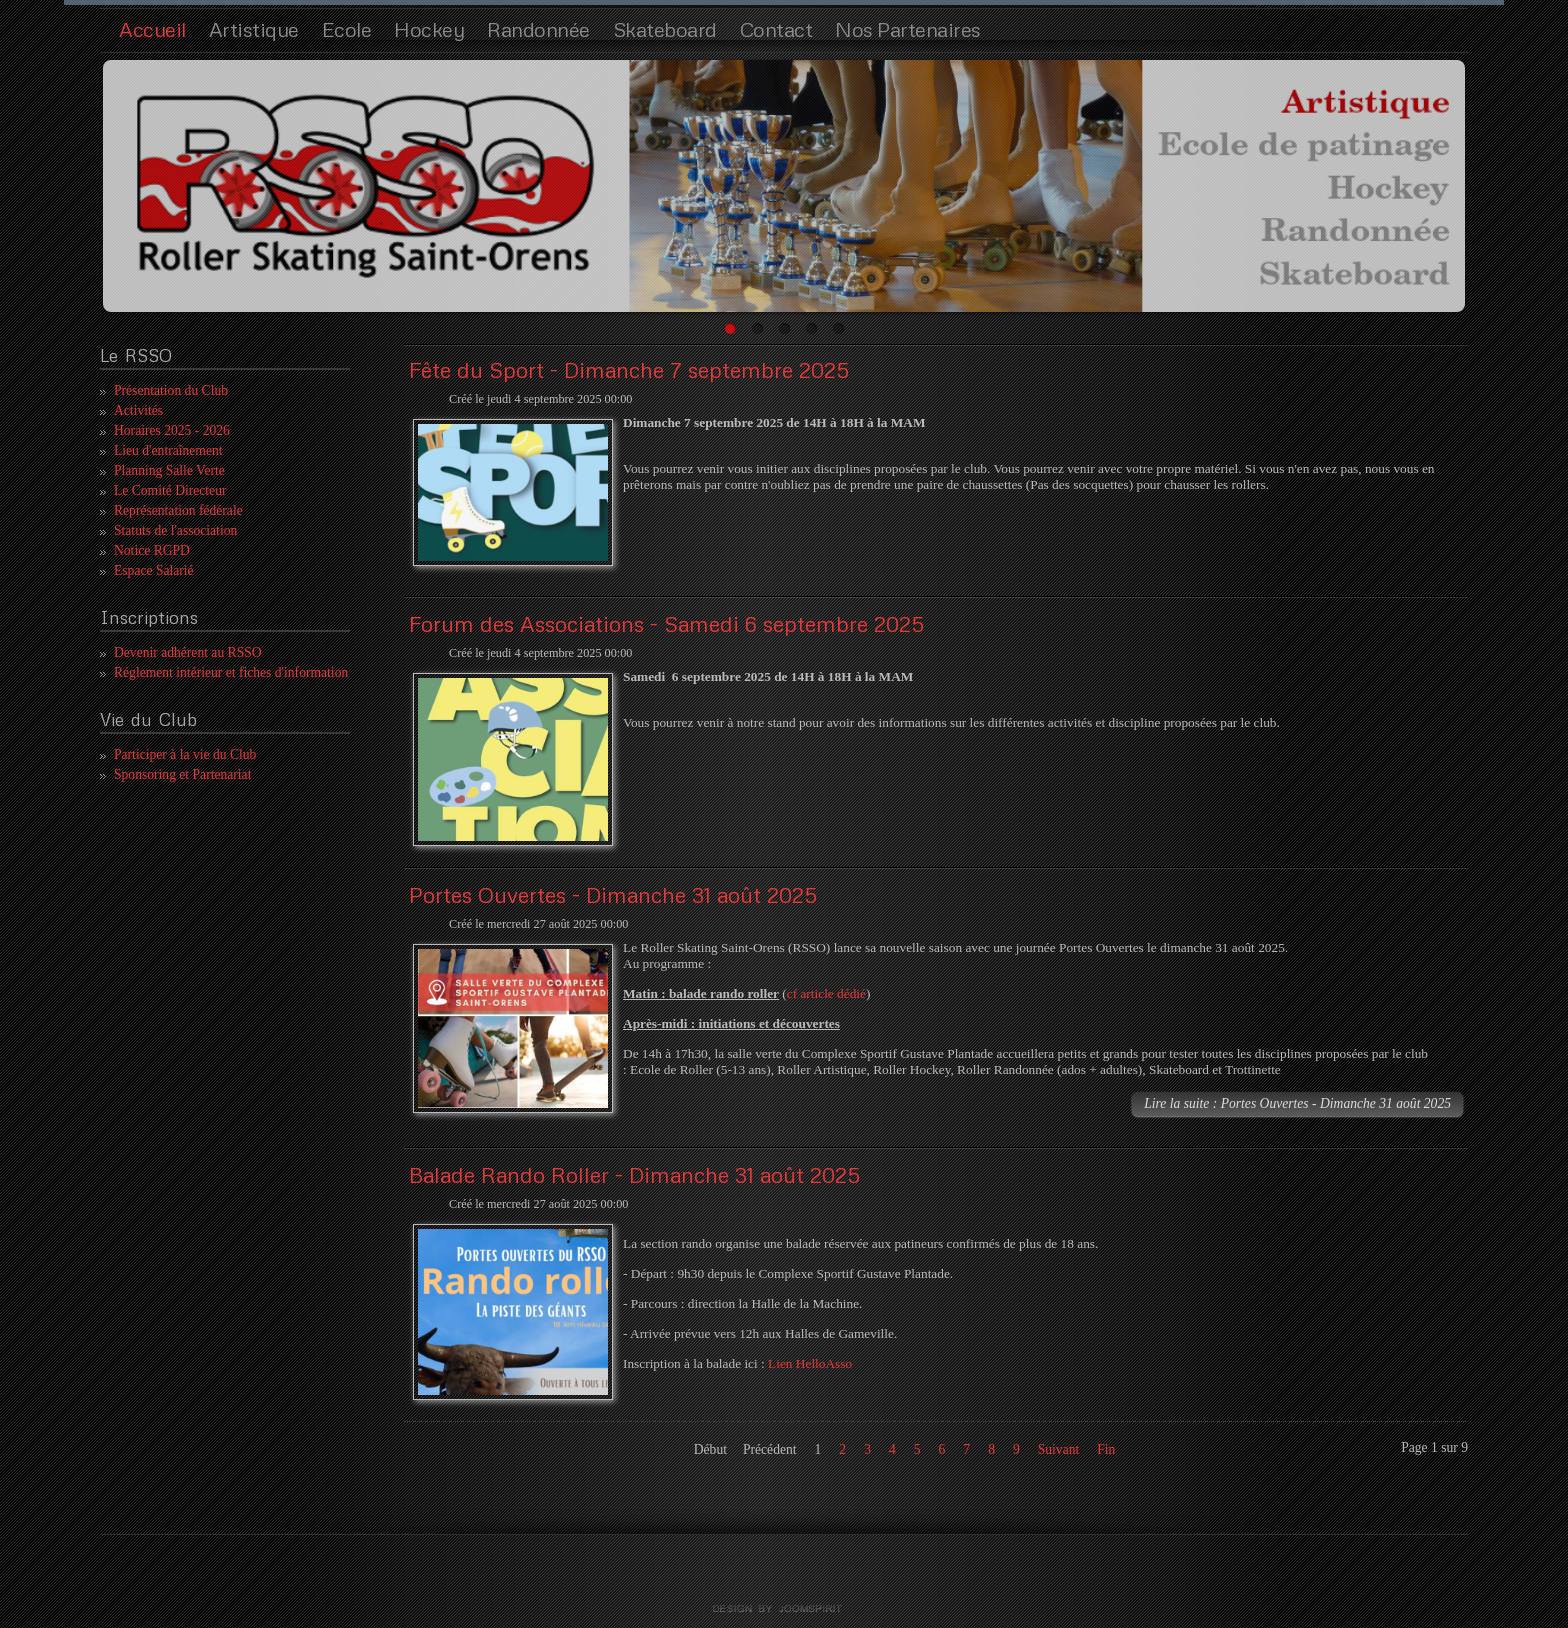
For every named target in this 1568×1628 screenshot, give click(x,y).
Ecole (347, 29)
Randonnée (538, 29)
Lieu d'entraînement (168, 450)
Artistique (254, 29)
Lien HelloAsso (810, 1363)
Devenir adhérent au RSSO (188, 652)
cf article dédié (826, 993)
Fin (1106, 1449)
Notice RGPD (152, 550)
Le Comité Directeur (170, 490)
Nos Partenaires (908, 29)
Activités (138, 410)
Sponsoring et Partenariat (182, 774)
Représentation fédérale (178, 510)
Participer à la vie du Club (185, 754)
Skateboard (665, 29)
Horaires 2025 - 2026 (172, 430)
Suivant (1059, 1449)
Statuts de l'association (175, 530)
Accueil (152, 29)
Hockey (429, 29)
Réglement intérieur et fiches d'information (231, 672)
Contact (776, 29)
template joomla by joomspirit (784, 1609)
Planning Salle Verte (169, 470)
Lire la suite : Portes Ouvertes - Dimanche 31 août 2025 (1297, 1103)
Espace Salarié (154, 570)
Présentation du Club (171, 390)
